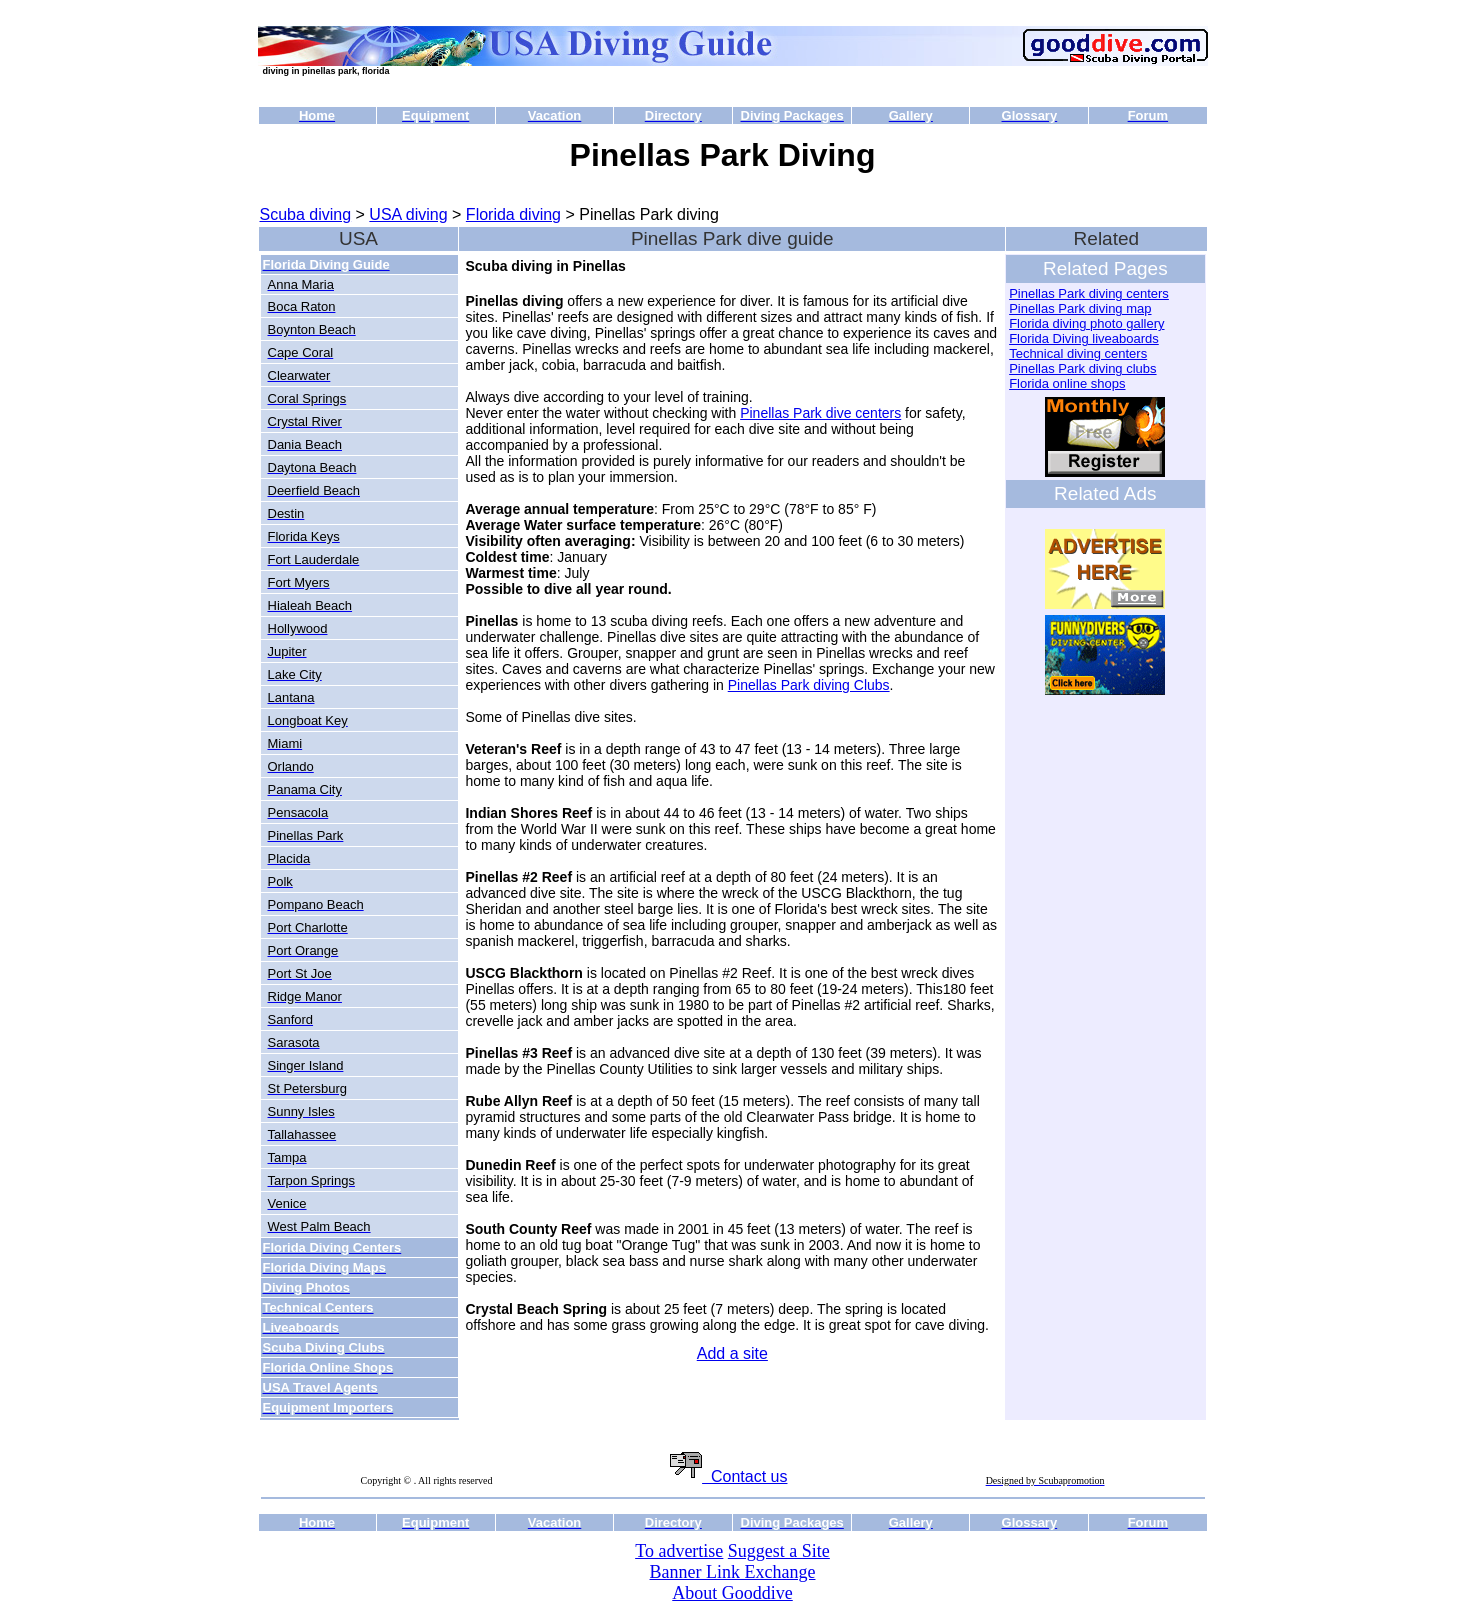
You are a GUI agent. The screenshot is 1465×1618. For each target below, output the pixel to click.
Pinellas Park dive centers (820, 413)
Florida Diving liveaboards (1084, 338)
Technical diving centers (1078, 353)
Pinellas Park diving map (1080, 308)
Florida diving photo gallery (1086, 323)
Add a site (732, 1353)
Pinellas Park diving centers (1089, 293)
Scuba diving (306, 214)
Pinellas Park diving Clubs (809, 685)
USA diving (408, 214)
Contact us (728, 1476)
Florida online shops (1067, 383)
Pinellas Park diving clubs (1082, 368)
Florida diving (513, 214)
